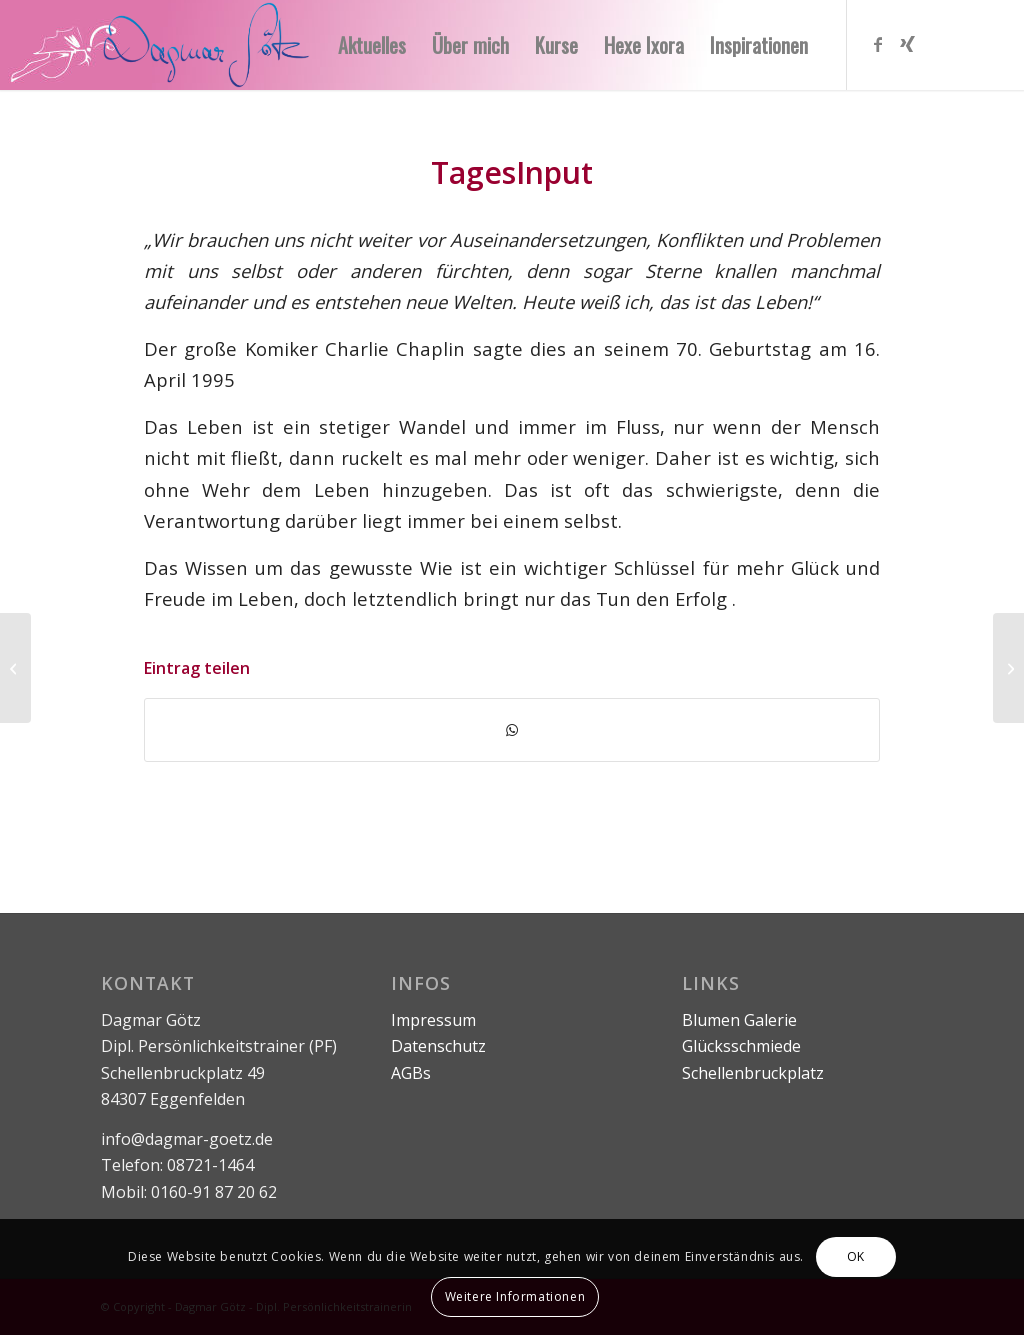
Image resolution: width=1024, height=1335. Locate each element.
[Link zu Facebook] (878, 44)
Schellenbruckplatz (753, 1073)
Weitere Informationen (515, 1296)
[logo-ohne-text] (206, 45)
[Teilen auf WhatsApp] (512, 730)
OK (856, 1256)
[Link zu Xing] (908, 44)
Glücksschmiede (741, 1046)
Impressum (433, 1020)
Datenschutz (438, 1046)
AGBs (411, 1073)
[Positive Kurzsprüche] (15, 668)
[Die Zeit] (1008, 668)
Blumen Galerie (739, 1020)
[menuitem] (372, 45)
